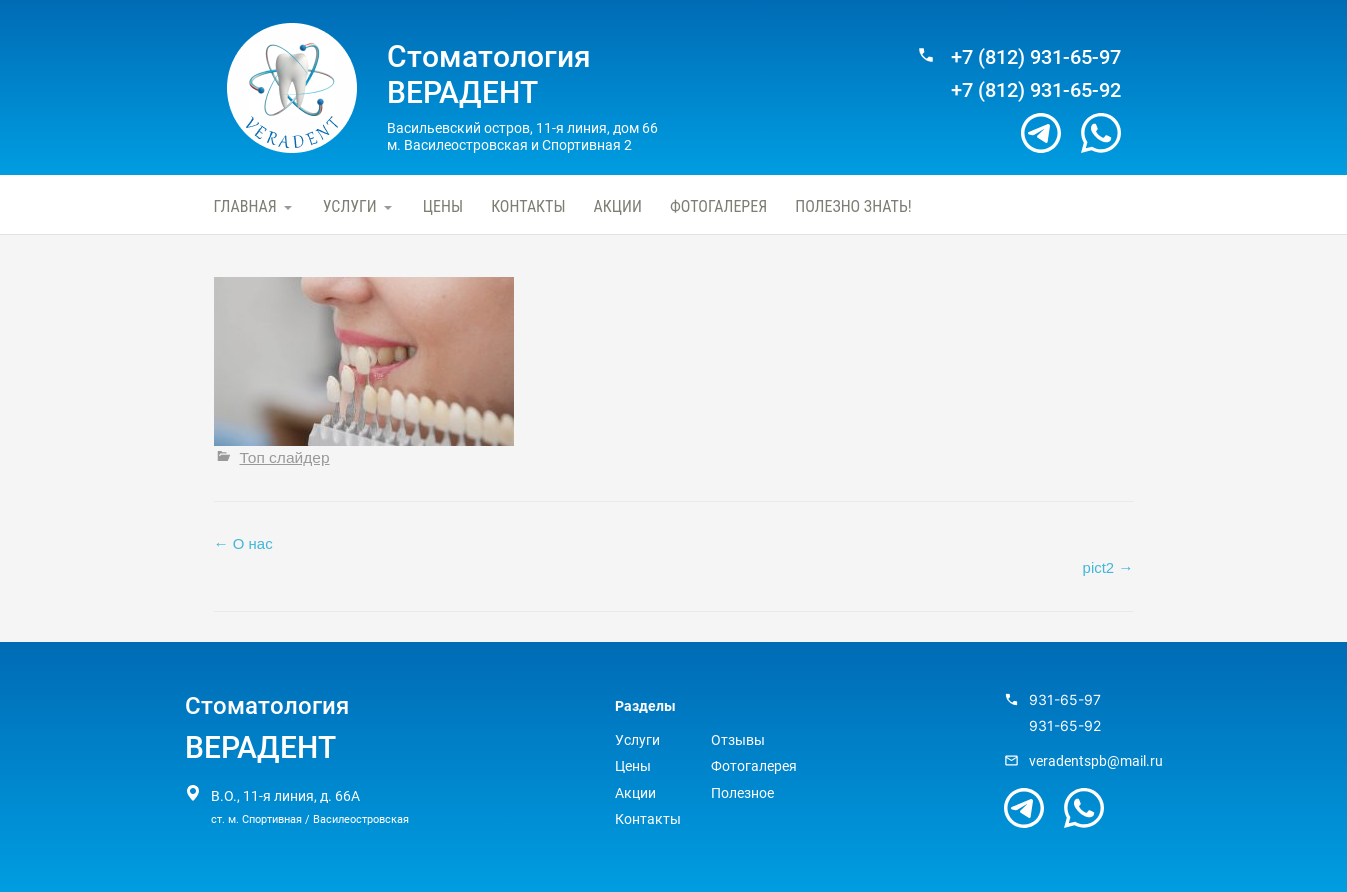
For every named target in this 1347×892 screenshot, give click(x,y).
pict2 (1108, 567)
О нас (243, 543)
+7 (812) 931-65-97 (1036, 57)
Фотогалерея (718, 206)
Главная (245, 206)
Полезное (742, 793)
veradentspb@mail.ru (1096, 761)
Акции (618, 206)
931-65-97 (1065, 700)
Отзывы (738, 740)
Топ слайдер (285, 457)
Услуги (350, 206)
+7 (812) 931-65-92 (1036, 90)
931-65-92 (1065, 726)
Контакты (528, 206)
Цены (443, 206)
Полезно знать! (853, 206)
